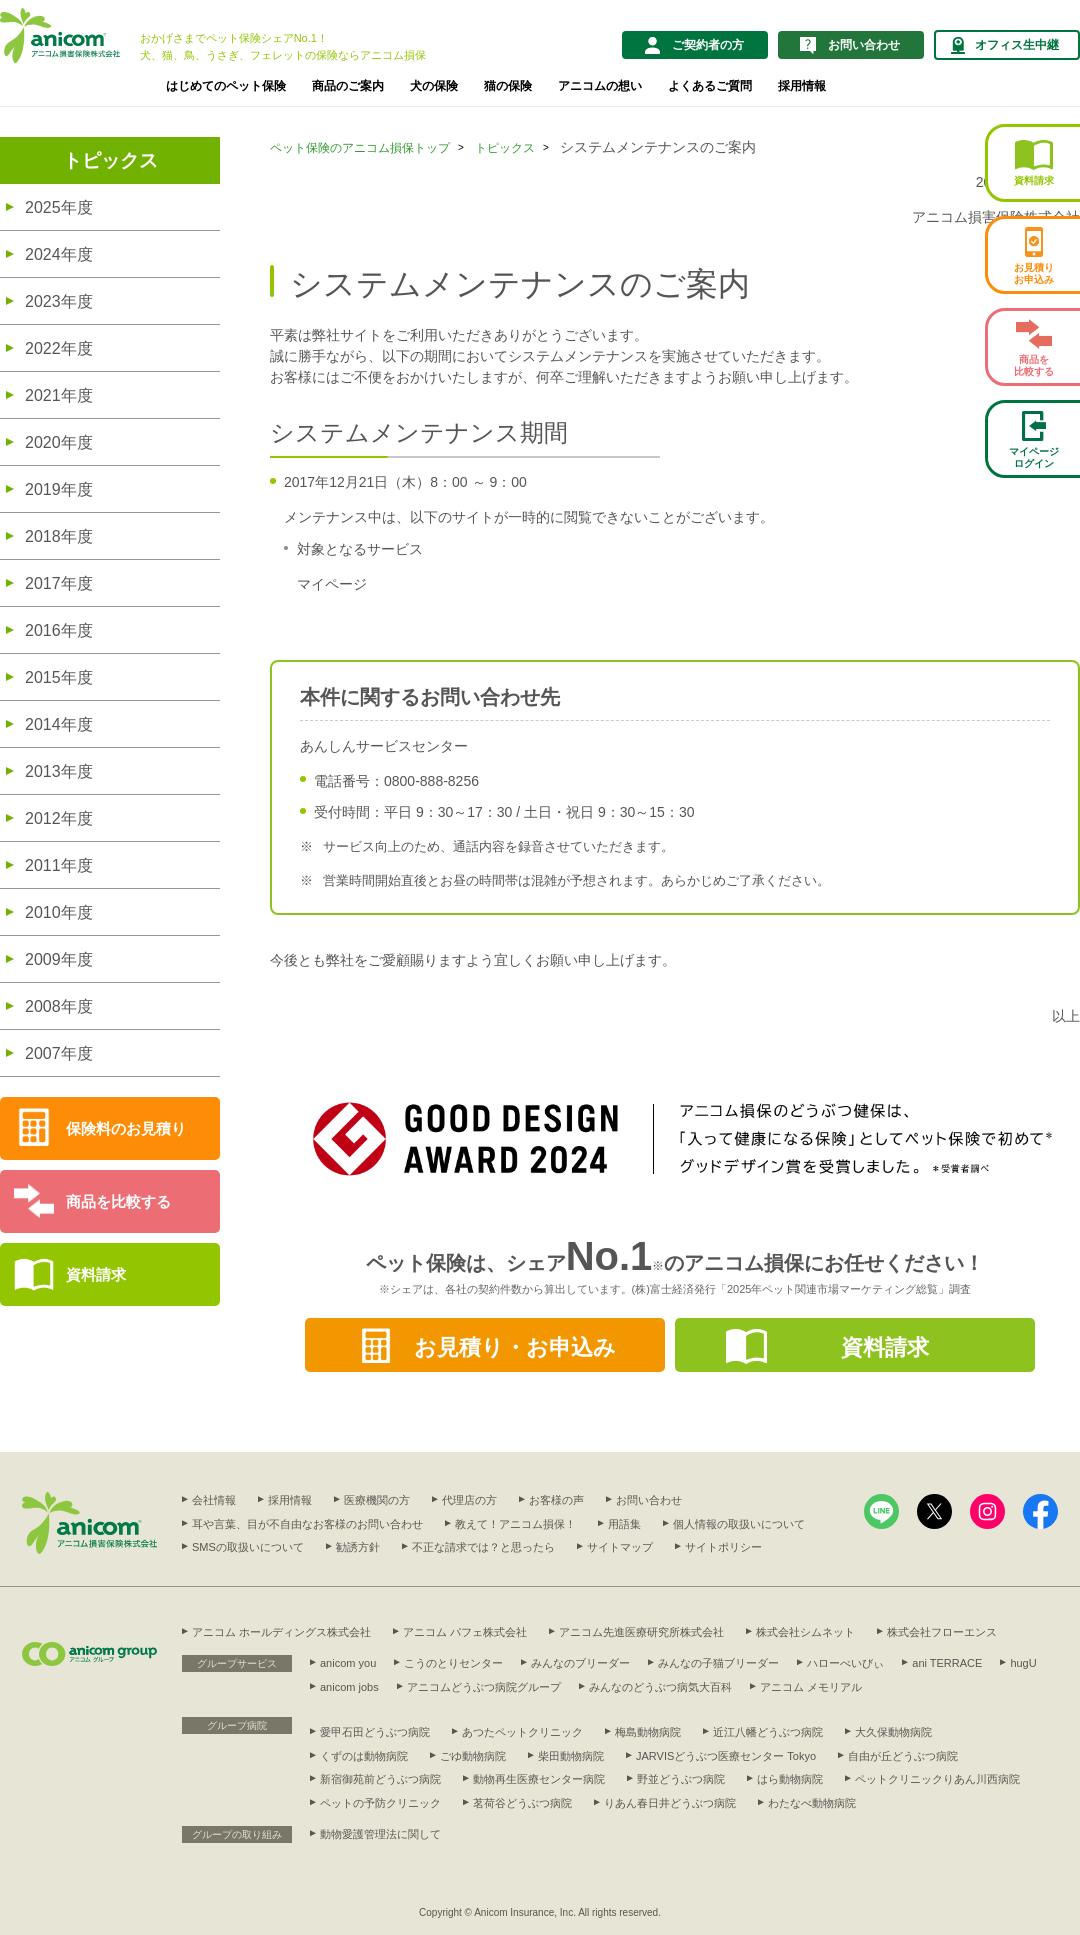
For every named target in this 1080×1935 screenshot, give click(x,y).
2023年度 (59, 301)
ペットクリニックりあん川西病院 (937, 1779)
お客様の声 (556, 1500)
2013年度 (59, 771)
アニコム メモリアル (811, 1687)
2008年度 (59, 1006)
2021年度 (59, 395)
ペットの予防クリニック (380, 1803)
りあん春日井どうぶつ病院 (670, 1803)
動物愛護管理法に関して (380, 1834)
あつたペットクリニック (522, 1732)
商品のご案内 (348, 86)
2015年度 (59, 677)
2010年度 (59, 912)
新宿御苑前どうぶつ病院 (380, 1779)
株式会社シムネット (805, 1632)
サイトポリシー (723, 1547)
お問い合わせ (649, 1500)
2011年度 (59, 865)
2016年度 (59, 630)
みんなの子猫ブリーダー (718, 1663)
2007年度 (59, 1053)
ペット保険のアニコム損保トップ (360, 148)
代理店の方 (469, 1500)
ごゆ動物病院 (473, 1756)
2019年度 (59, 489)
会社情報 (214, 1500)
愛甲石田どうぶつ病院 (375, 1732)
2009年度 (59, 959)
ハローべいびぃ (845, 1663)
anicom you (348, 1663)
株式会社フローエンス (942, 1632)
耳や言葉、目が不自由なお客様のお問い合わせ (307, 1524)
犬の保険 (434, 86)
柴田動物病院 (571, 1756)
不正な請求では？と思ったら (483, 1547)
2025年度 (59, 207)
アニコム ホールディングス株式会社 (281, 1632)
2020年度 (59, 442)
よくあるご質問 (710, 86)
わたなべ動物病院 (812, 1803)
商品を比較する (118, 1201)
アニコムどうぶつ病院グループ (484, 1687)
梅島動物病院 (648, 1732)
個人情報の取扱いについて (739, 1524)
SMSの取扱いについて (248, 1547)
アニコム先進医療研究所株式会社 (641, 1632)
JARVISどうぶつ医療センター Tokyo (726, 1756)
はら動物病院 (790, 1779)
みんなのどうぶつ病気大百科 (660, 1687)
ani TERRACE (947, 1663)
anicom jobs (349, 1687)
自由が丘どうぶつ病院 (903, 1756)
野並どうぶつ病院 (681, 1779)
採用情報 (802, 86)
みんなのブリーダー (580, 1663)
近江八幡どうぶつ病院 (768, 1732)
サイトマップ (620, 1547)
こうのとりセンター (453, 1663)
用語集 (624, 1524)
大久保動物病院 (893, 1732)
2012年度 (59, 818)
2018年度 (59, 536)
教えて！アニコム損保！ (515, 1524)
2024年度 (59, 254)
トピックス (110, 160)
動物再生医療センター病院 (539, 1779)
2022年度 (59, 348)
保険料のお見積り (126, 1128)
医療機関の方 (377, 1500)
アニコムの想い (600, 86)
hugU (1023, 1663)
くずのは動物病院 (364, 1756)
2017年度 (59, 583)
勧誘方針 (358, 1547)
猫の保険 (508, 86)
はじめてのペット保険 (226, 86)
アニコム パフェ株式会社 (465, 1632)
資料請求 (96, 1274)
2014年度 (59, 724)
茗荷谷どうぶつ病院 (522, 1803)
